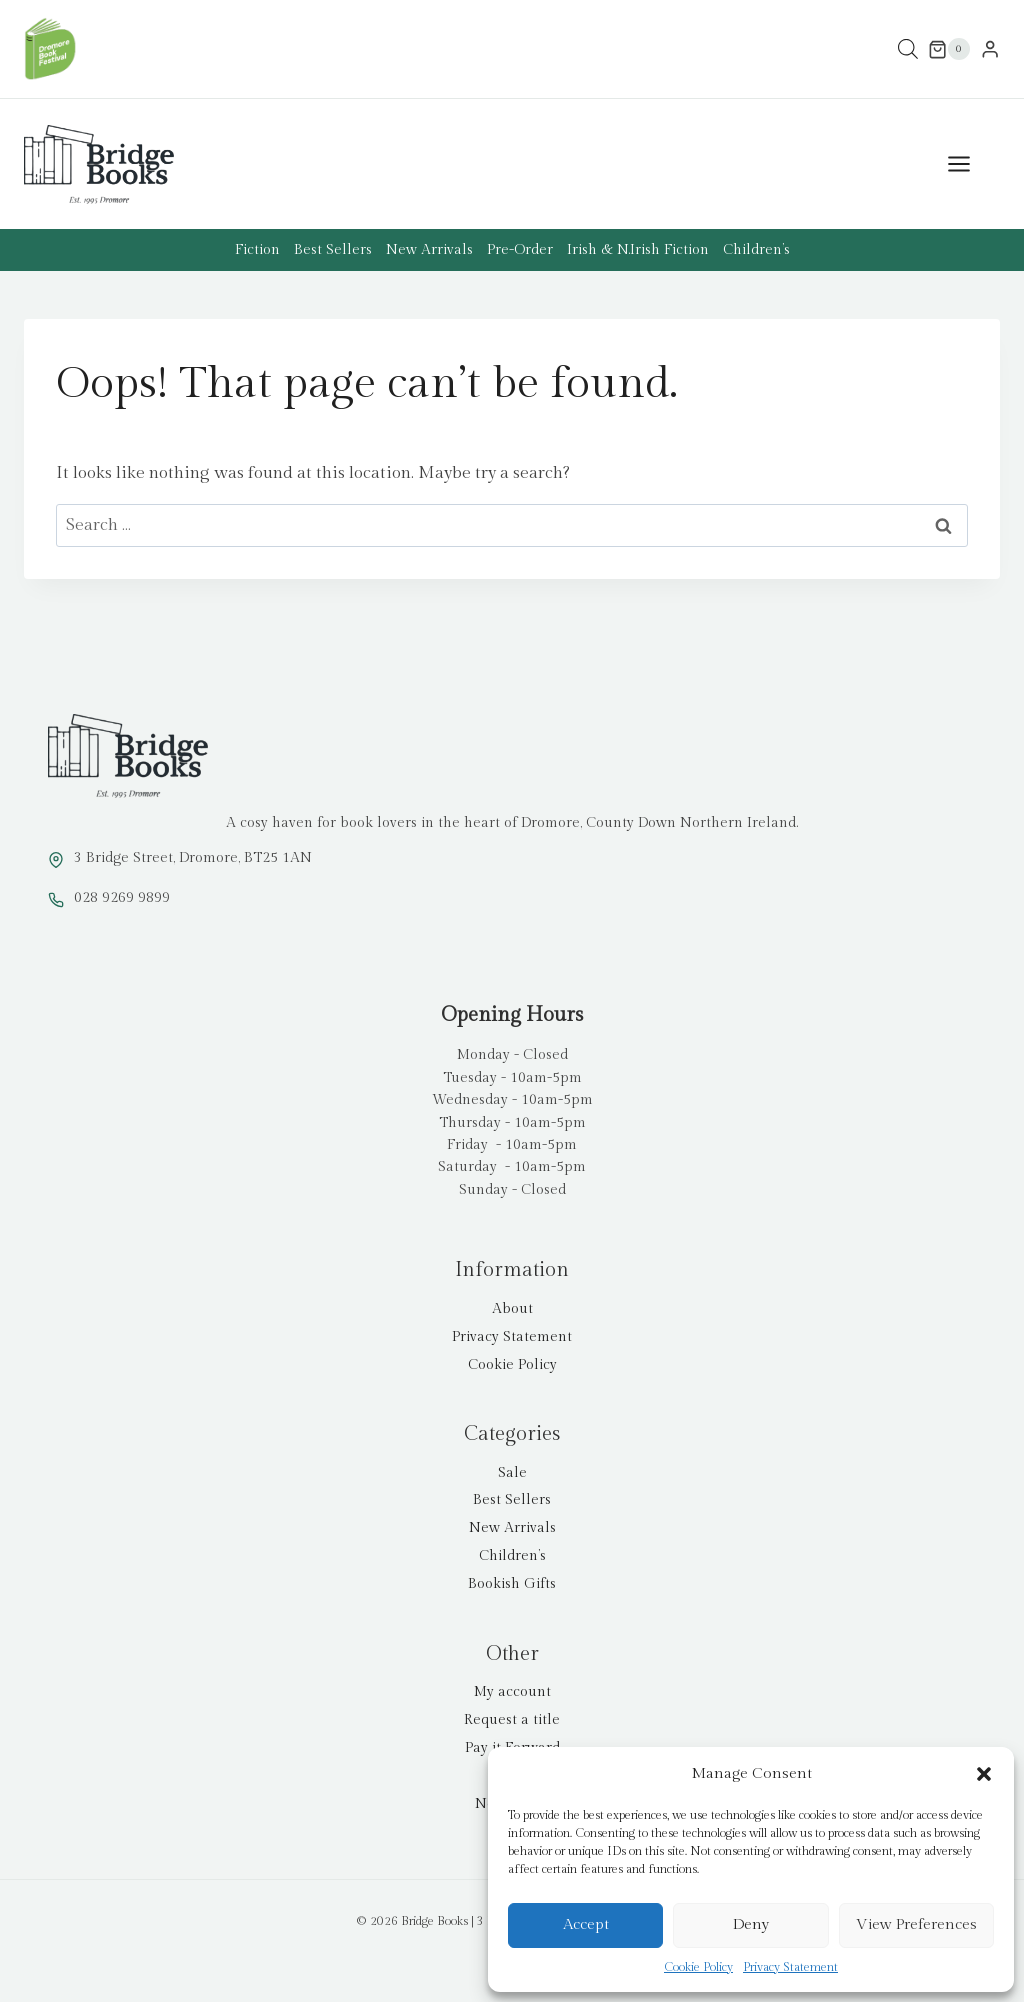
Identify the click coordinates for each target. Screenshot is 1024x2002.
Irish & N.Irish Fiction (638, 250)
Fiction (257, 250)
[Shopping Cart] (949, 49)
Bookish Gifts (512, 1584)
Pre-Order (520, 250)
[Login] (990, 49)
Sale (512, 1473)
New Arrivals (429, 250)
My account (512, 1692)
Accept (586, 1924)
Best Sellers (333, 250)
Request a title (512, 1720)
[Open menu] (969, 164)
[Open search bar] (908, 49)
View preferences (916, 1924)
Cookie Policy (698, 1967)
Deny (751, 1924)
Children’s (756, 250)
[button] (984, 1774)
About (512, 1309)
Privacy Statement (790, 1967)
